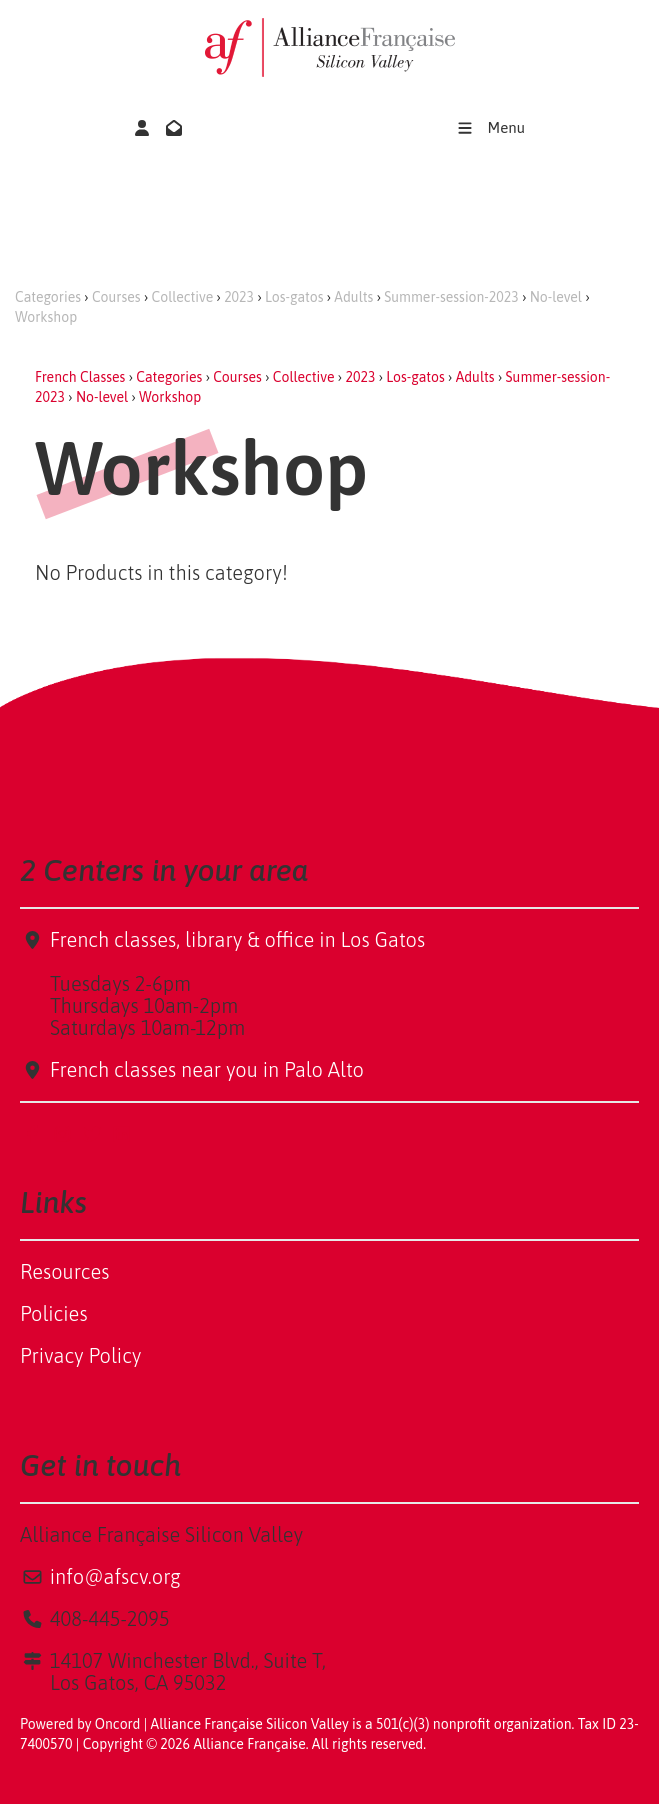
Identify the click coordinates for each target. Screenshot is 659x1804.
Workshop (46, 317)
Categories (48, 297)
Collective (183, 297)
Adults (353, 297)
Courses (116, 297)
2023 (239, 297)
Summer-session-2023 (451, 297)
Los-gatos (294, 297)
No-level (556, 297)
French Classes (80, 377)
